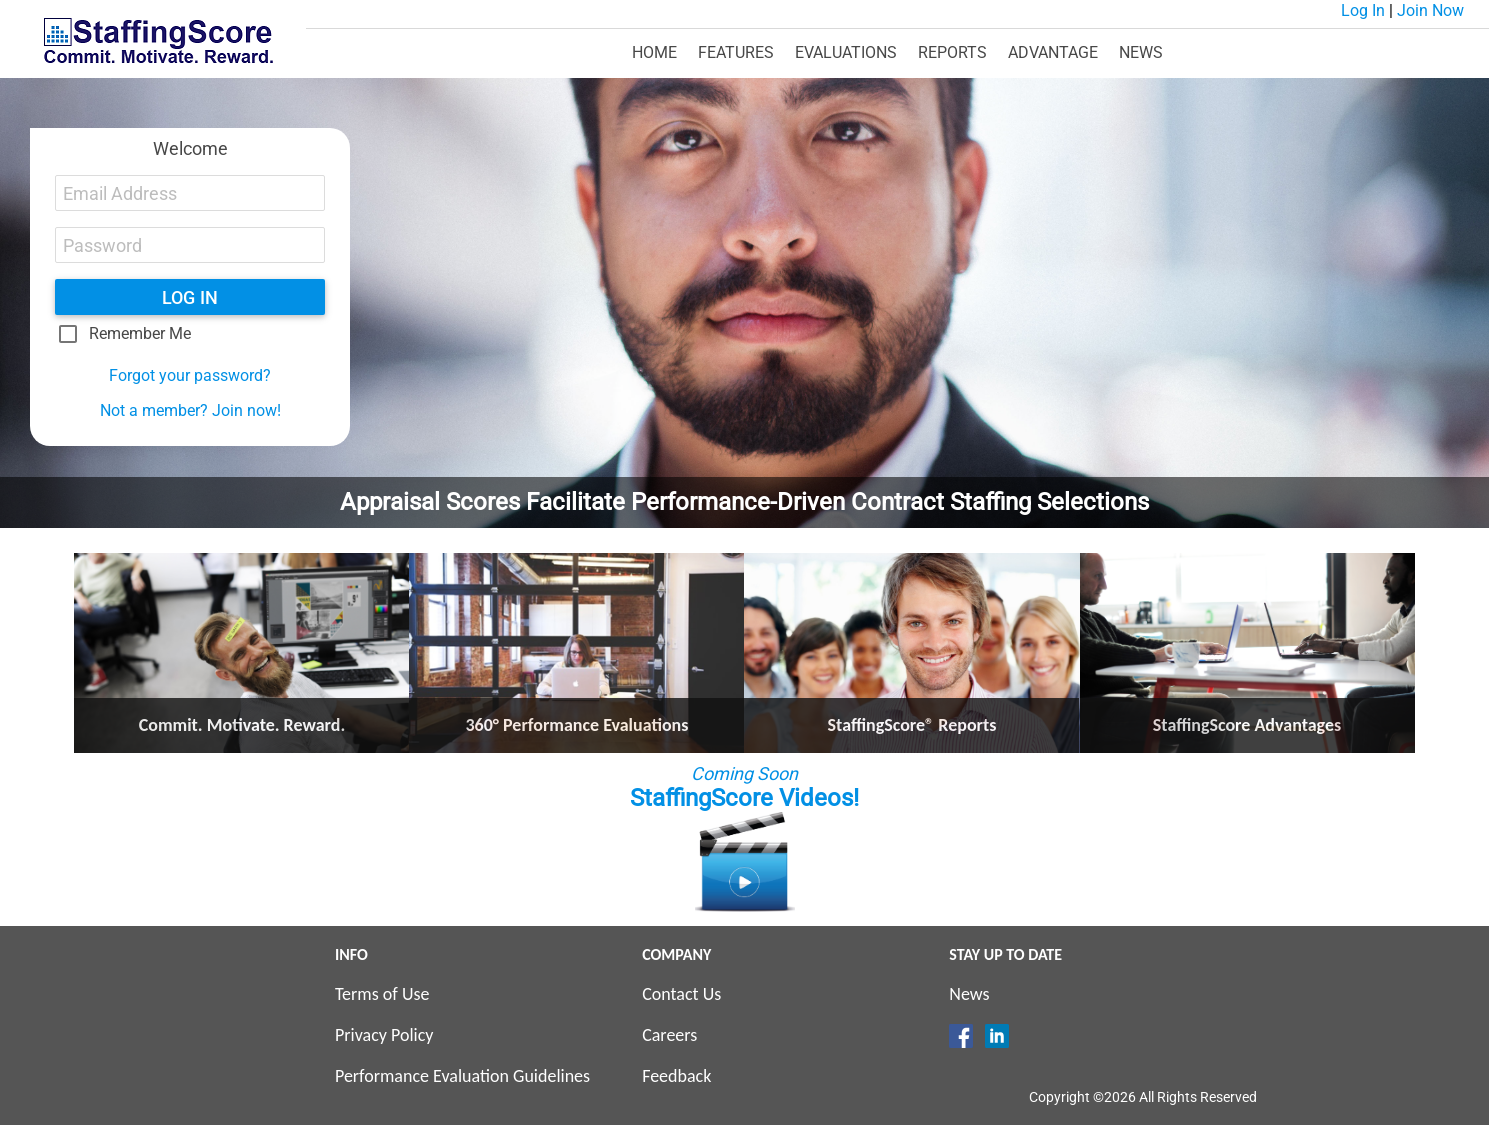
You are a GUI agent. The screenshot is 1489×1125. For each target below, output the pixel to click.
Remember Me (140, 333)
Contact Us (681, 994)
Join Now (1430, 10)
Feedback (676, 1076)
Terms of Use (382, 994)
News (969, 994)
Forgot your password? (190, 375)
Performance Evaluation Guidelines (462, 1076)
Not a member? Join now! (190, 410)
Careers (669, 1035)
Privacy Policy (384, 1035)
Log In (1363, 10)
